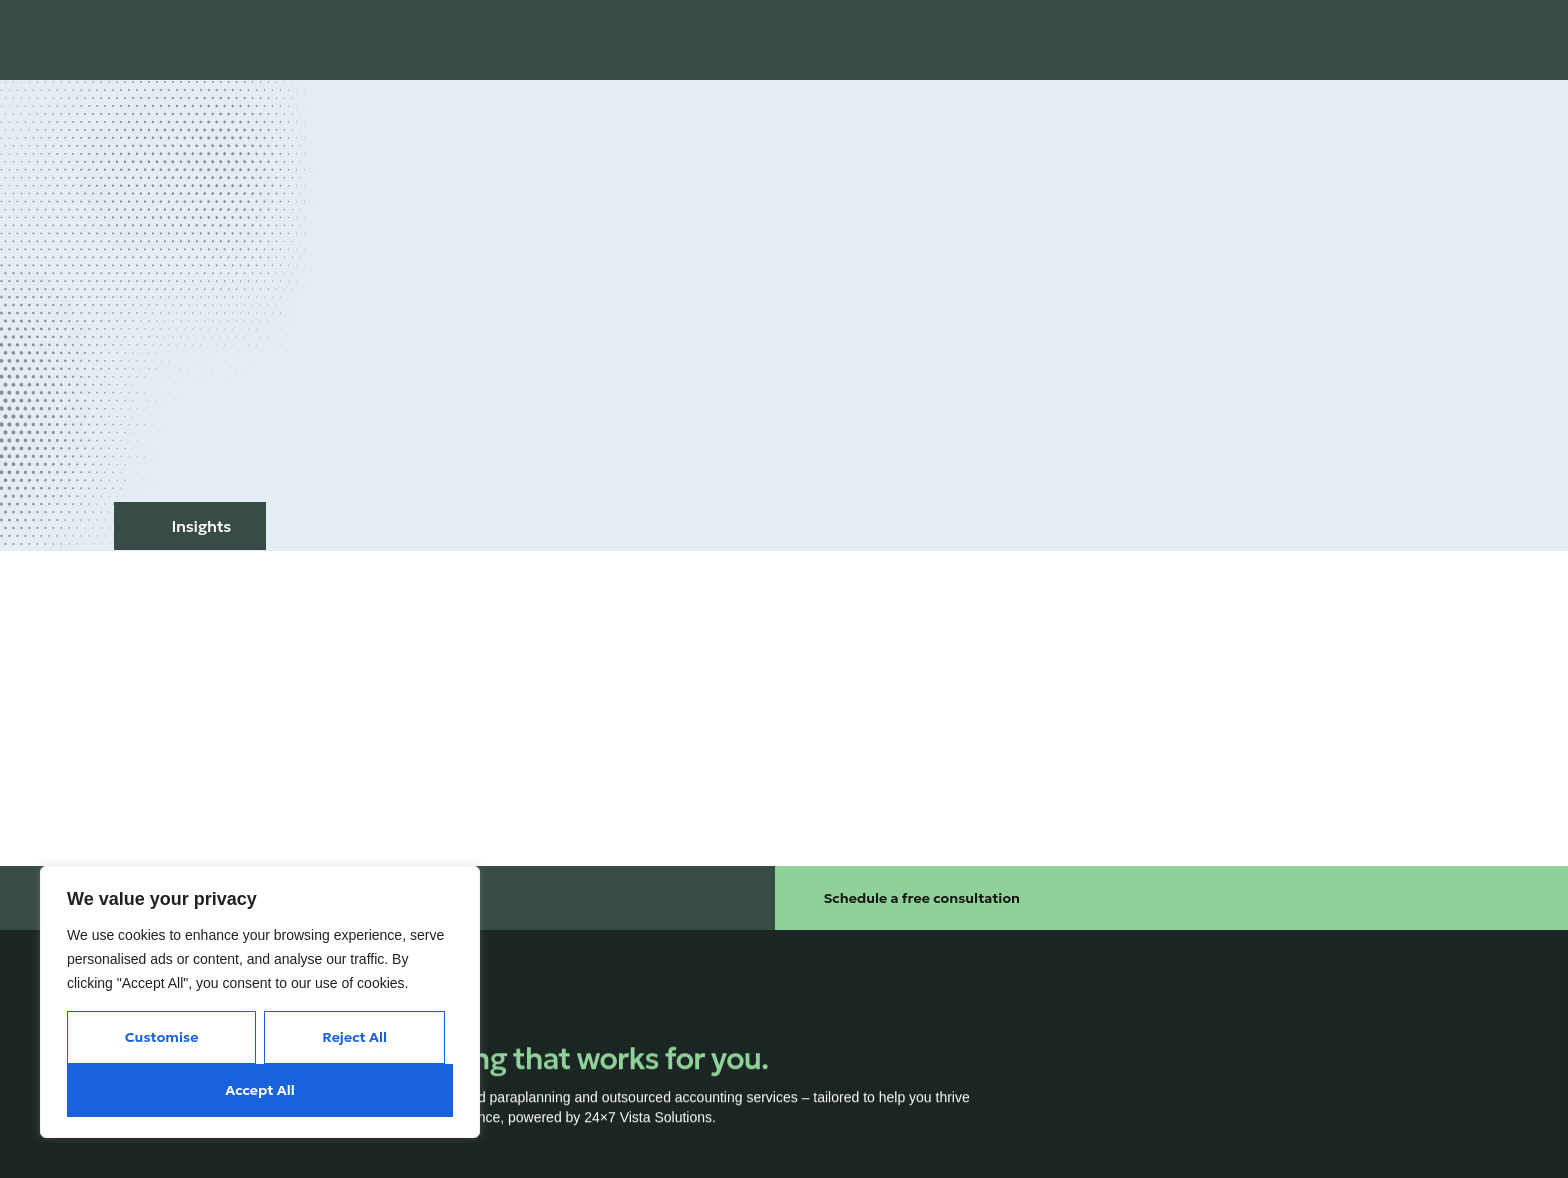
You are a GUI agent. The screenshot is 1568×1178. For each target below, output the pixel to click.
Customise (162, 1037)
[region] (260, 1002)
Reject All (354, 1037)
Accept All (259, 1090)
